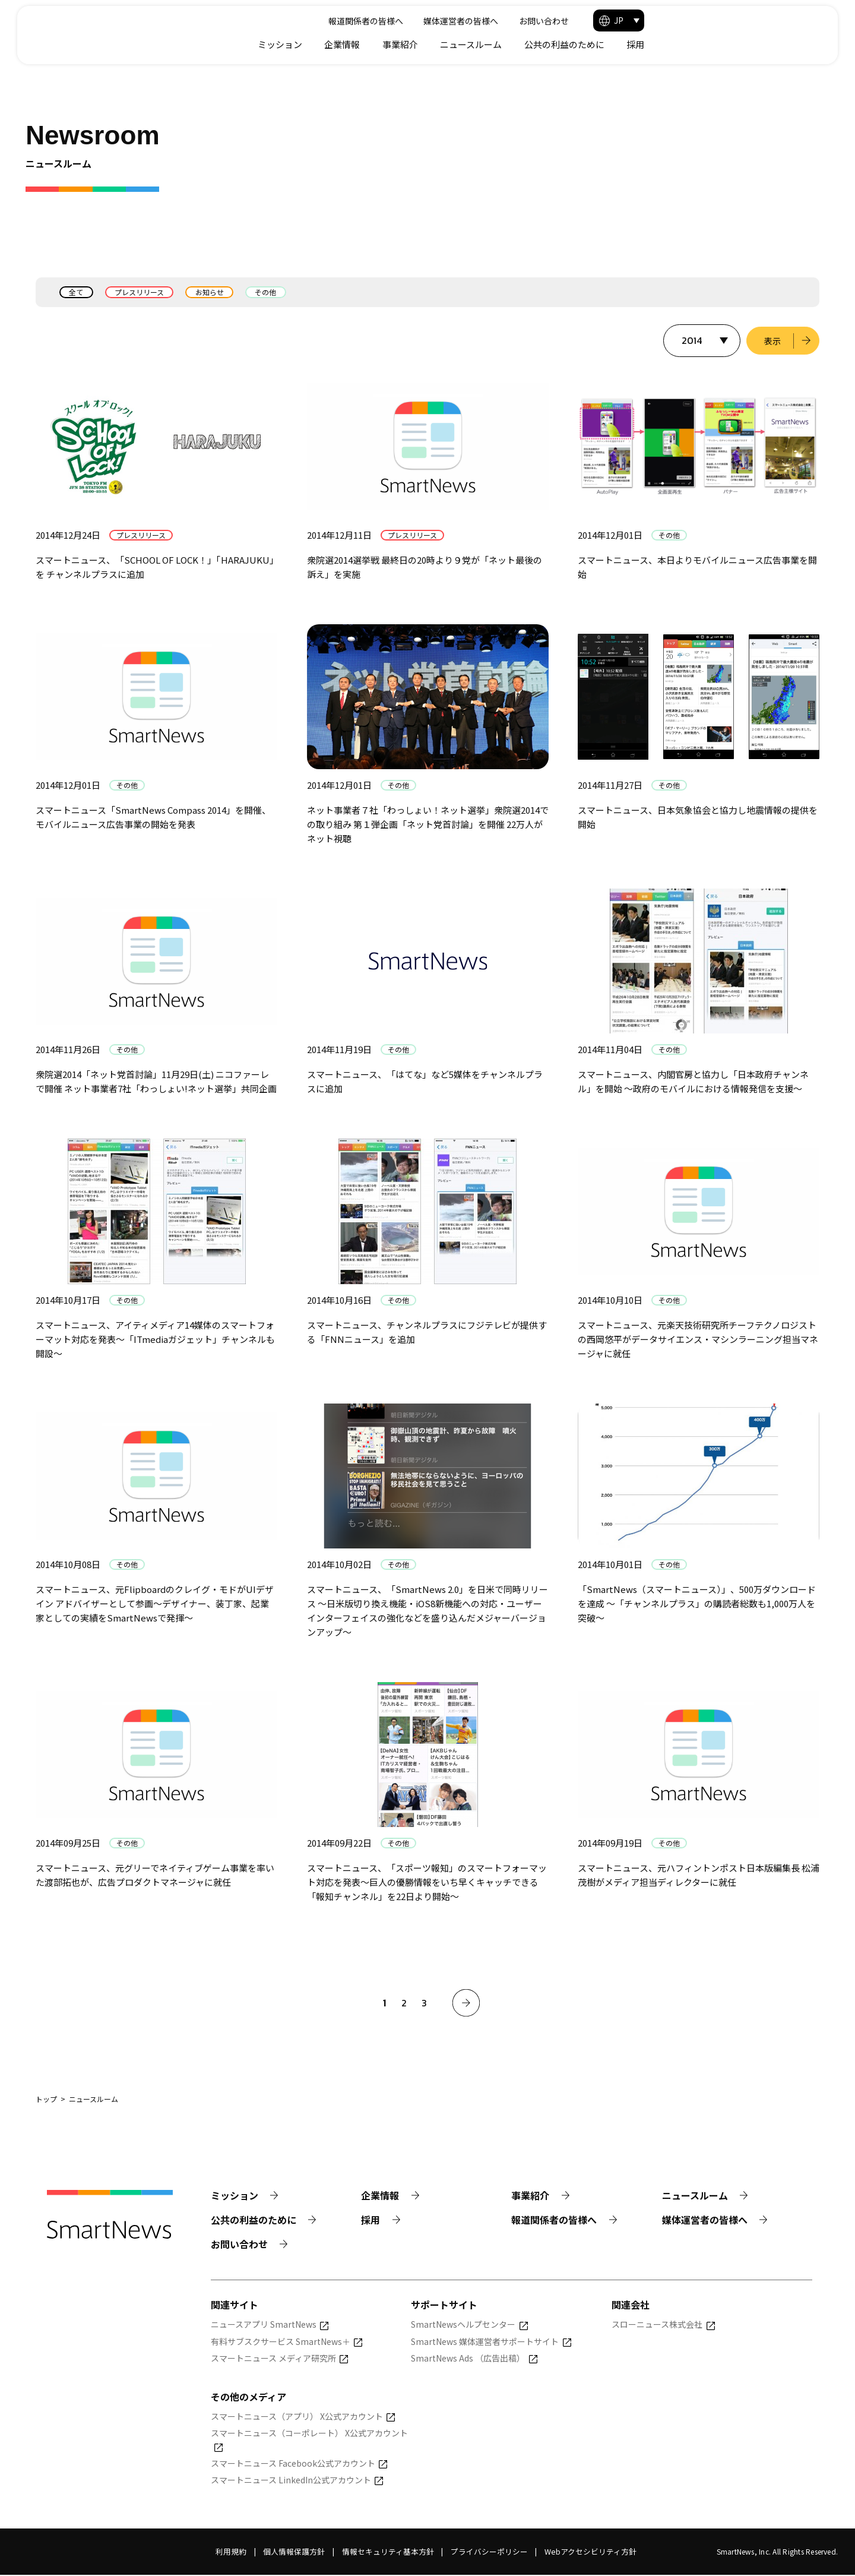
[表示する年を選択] (700, 340)
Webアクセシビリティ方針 (590, 2552)
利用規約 (231, 2552)
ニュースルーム (642, 44)
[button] (789, 20)
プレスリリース (140, 292)
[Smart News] (113, 30)
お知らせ (211, 292)
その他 (268, 292)
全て (76, 292)
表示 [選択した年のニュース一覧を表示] (772, 341)
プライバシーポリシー (489, 2552)
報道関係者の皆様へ (527, 21)
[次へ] (466, 2003)
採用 (806, 44)
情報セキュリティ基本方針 (388, 2552)
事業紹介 (571, 44)
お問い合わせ (706, 21)
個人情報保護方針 (294, 2552)
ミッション (451, 44)
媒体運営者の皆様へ (622, 21)
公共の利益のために (735, 44)
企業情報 (513, 44)
